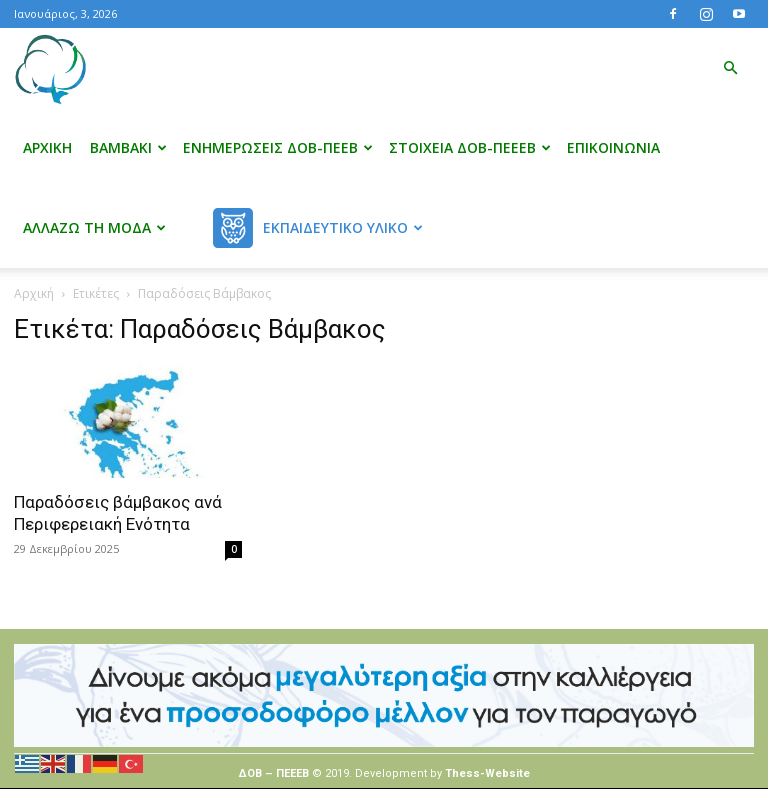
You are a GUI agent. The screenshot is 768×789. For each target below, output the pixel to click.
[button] (730, 68)
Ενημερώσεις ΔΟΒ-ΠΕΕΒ (278, 147)
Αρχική (47, 147)
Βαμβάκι (128, 147)
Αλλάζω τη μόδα (94, 227)
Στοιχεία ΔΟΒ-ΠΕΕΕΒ (470, 147)
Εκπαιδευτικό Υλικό (343, 227)
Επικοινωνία (613, 147)
